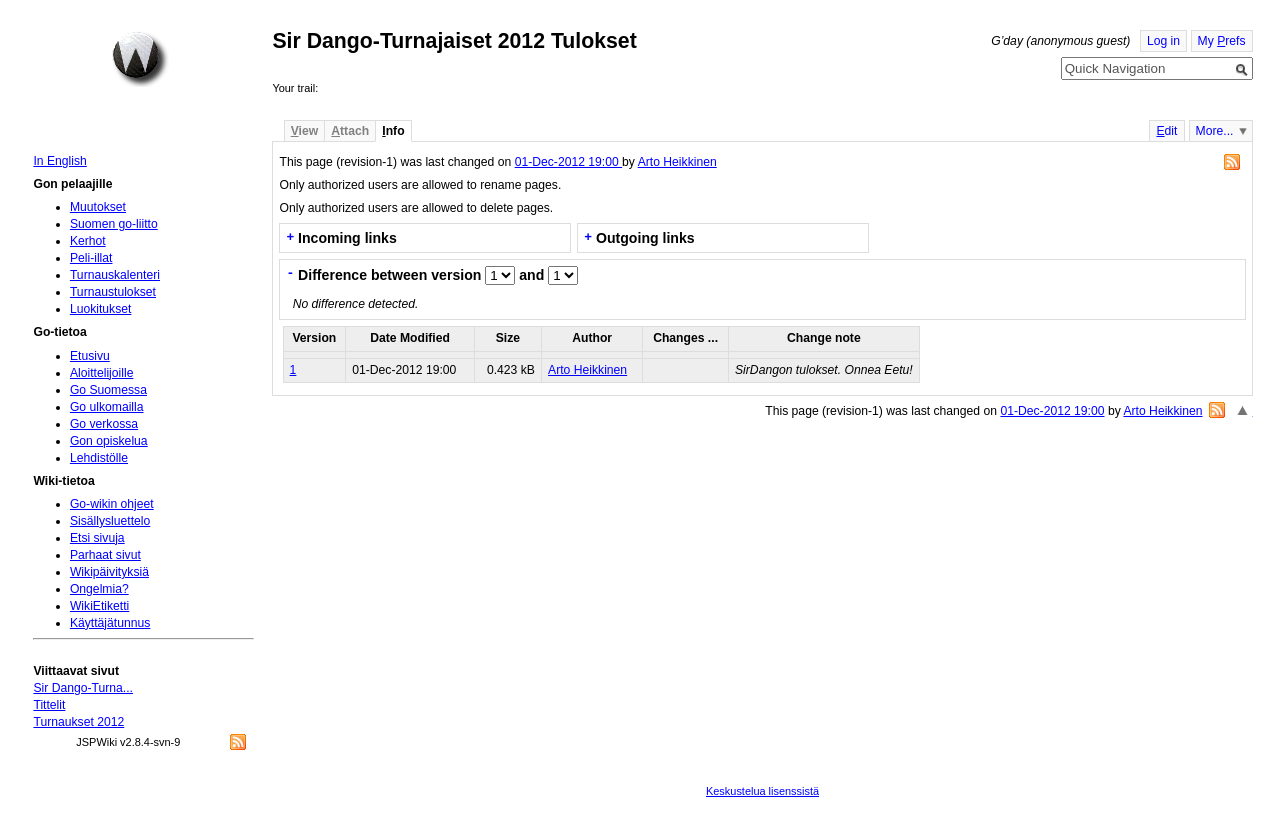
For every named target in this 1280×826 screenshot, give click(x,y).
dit (1166, 131)
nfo (393, 131)
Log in (1163, 41)
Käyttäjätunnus (110, 623)
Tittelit (49, 705)
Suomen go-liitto (114, 224)
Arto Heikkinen (677, 162)
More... (1215, 131)
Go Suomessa (108, 390)
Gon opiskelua (109, 441)
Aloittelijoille (102, 373)
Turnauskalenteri (115, 275)
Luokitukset (101, 309)
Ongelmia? (99, 589)
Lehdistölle (99, 458)
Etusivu (90, 356)
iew (304, 131)
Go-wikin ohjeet (112, 504)
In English (59, 161)
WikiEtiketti (99, 606)
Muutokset (98, 207)
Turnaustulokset (113, 292)
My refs (1222, 41)
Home (140, 59)
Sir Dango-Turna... (83, 688)
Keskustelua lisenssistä (762, 791)
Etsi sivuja (97, 538)
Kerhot (88, 241)
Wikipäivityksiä (109, 572)
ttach (350, 131)
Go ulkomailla (107, 407)
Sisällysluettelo (110, 521)
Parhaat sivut (105, 555)
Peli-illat (91, 258)
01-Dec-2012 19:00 (568, 162)
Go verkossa (104, 424)
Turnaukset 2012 (78, 722)
